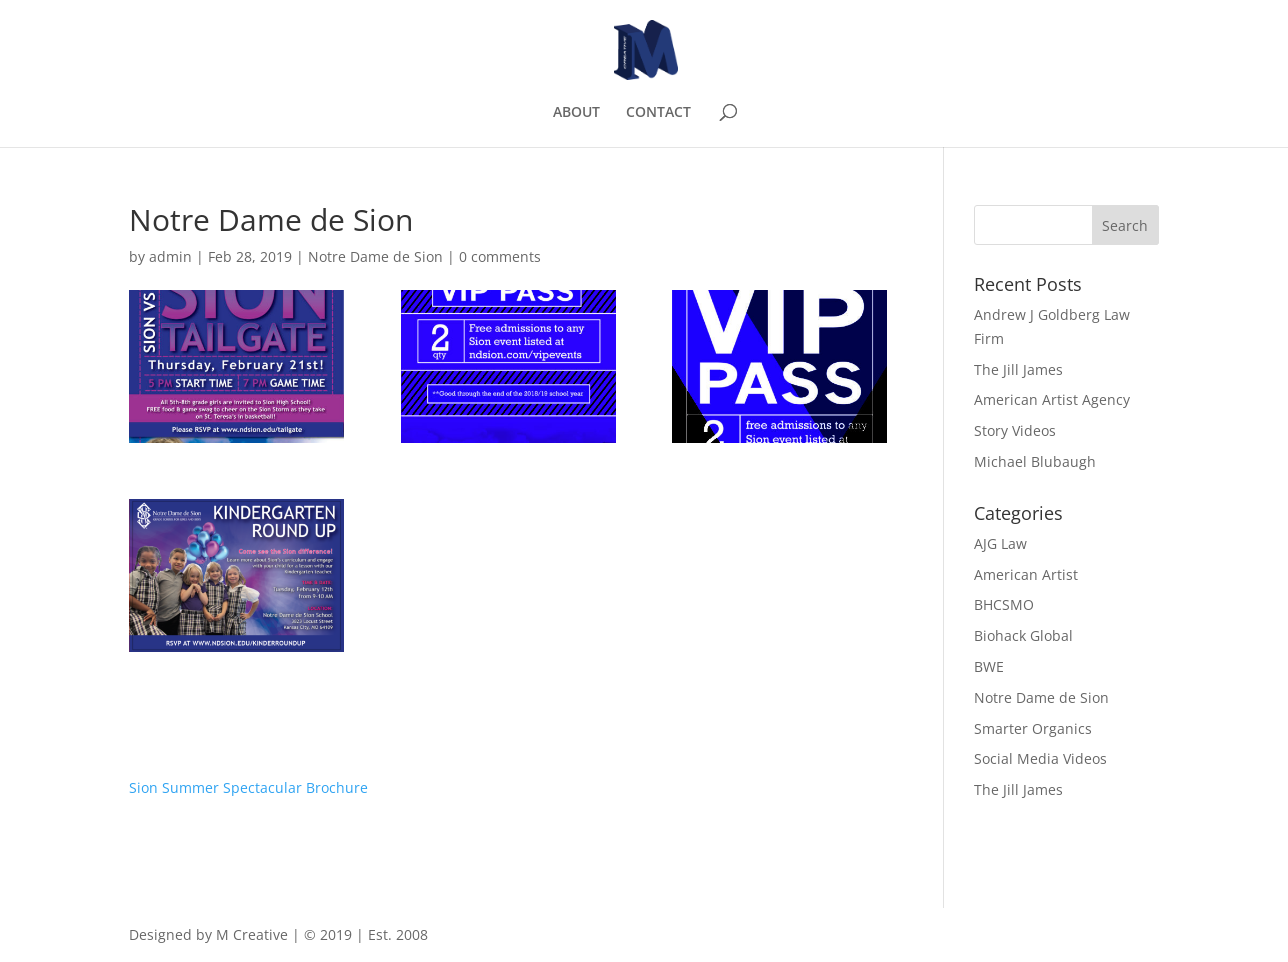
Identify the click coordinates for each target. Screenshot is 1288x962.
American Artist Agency (1052, 399)
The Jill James (1018, 369)
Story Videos (1015, 430)
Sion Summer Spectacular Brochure (248, 787)
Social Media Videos (1040, 758)
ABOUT (576, 113)
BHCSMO (1004, 604)
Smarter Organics (1033, 728)
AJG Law (1000, 543)
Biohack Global (1023, 635)
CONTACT (658, 113)
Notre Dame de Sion (375, 256)
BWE (989, 666)
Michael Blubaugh (1035, 461)
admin (170, 256)
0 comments (500, 256)
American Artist (1026, 574)
